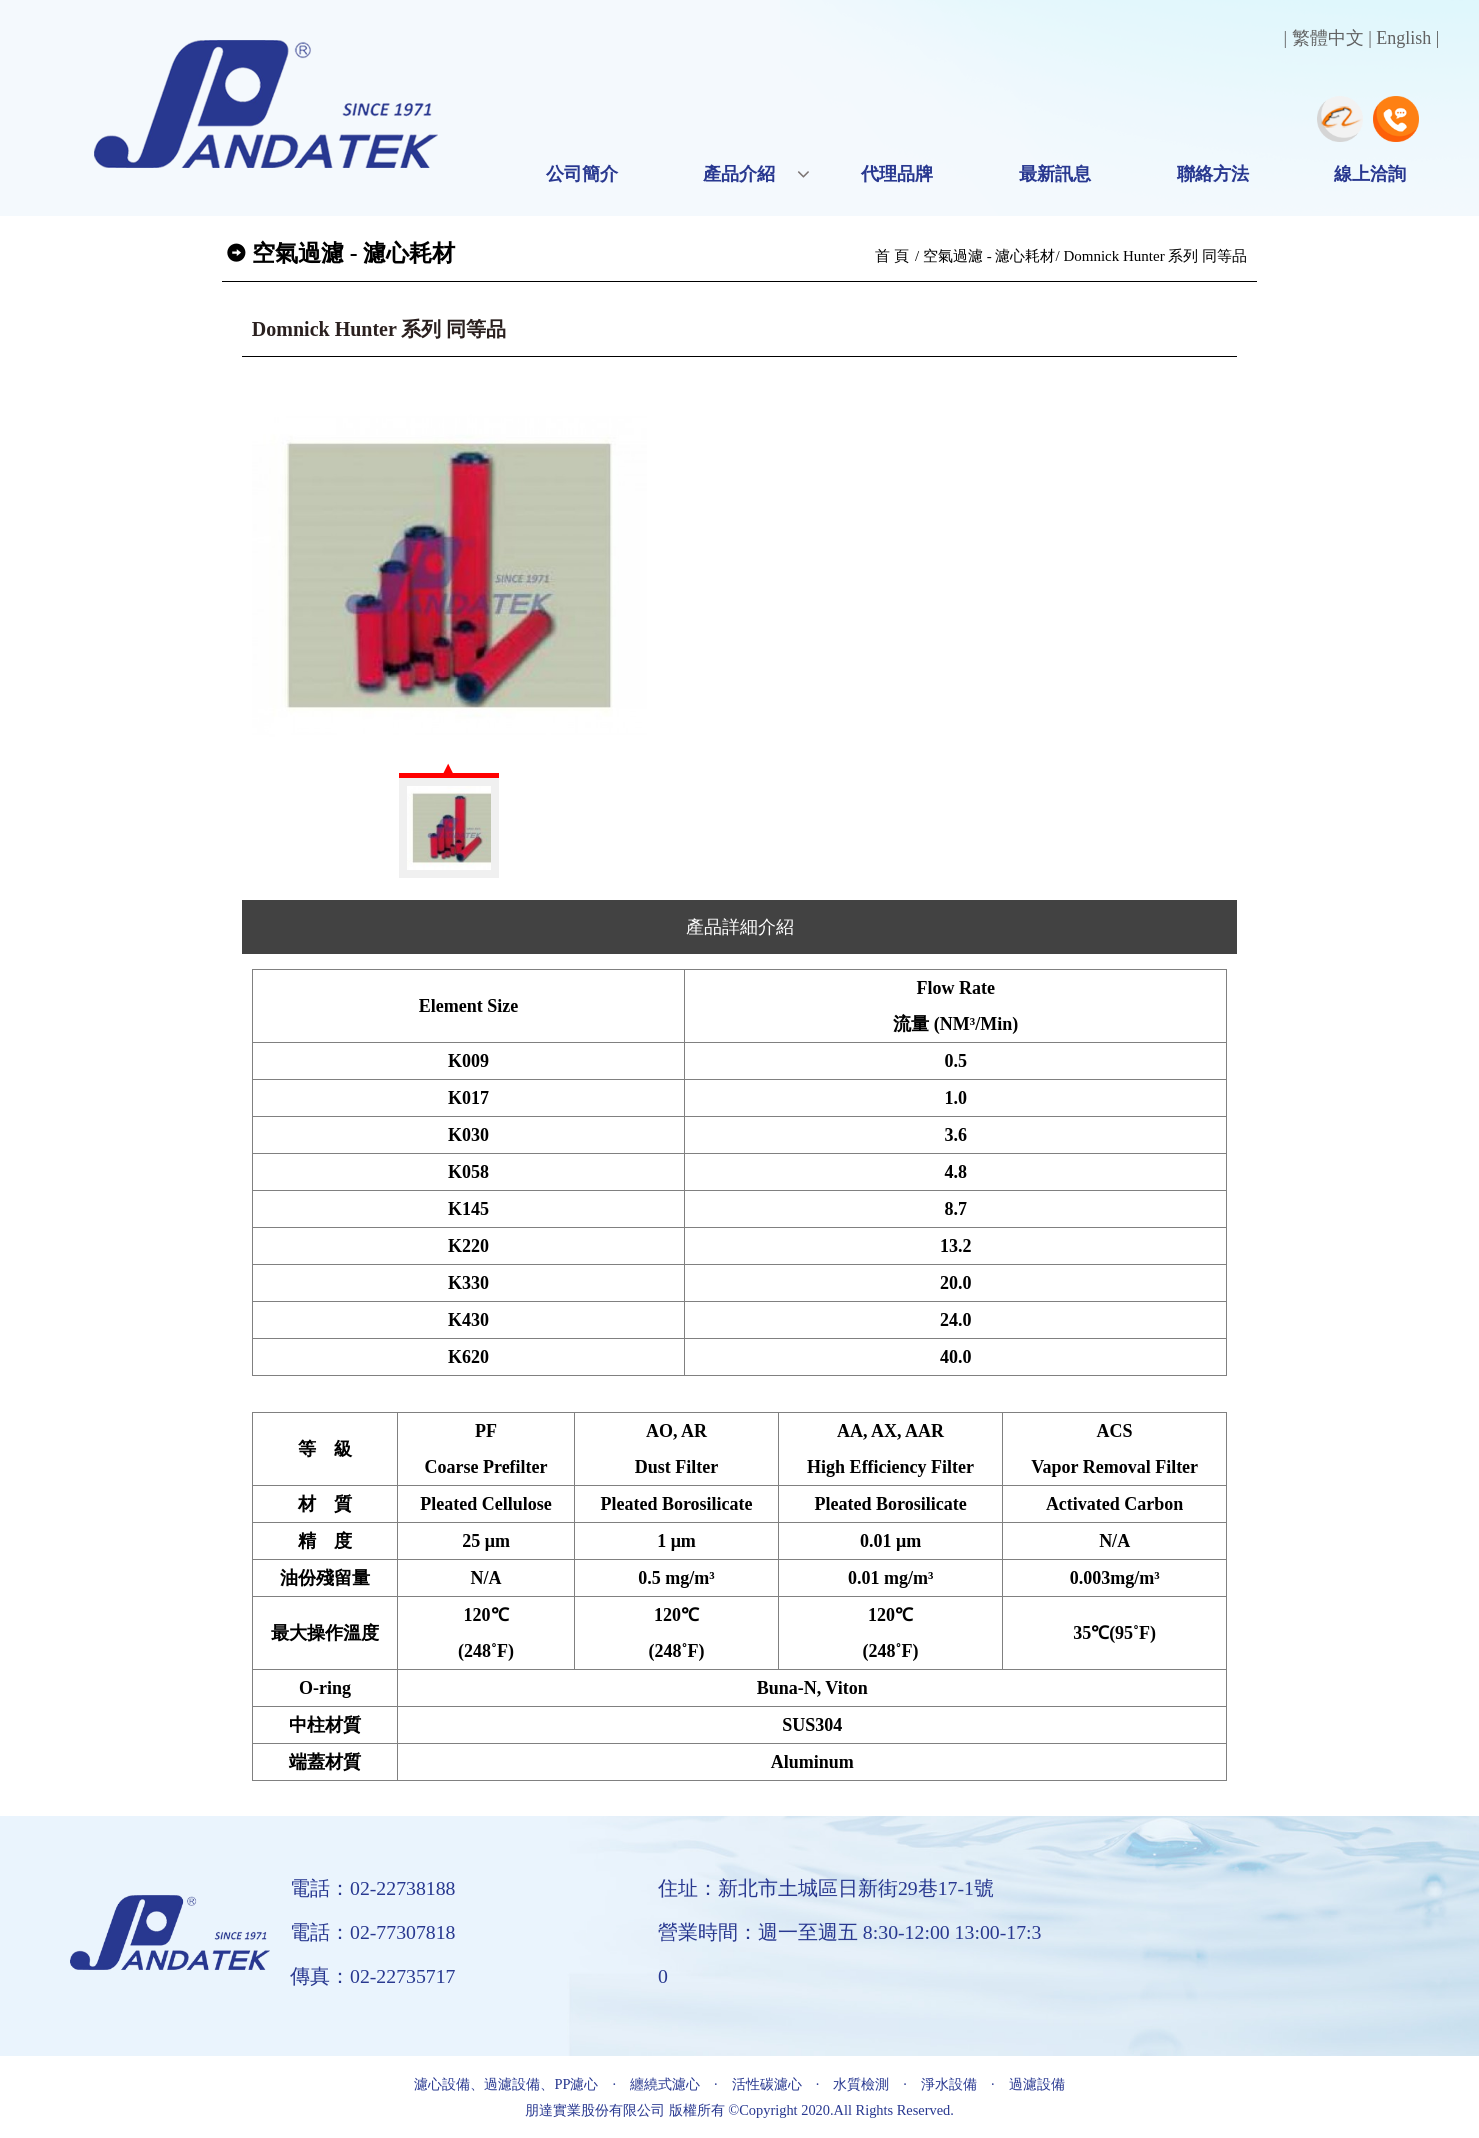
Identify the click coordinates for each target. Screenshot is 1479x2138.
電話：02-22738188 (373, 1888)
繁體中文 (1328, 38)
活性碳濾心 (767, 2084)
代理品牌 (897, 174)
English (1403, 38)
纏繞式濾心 (665, 2084)
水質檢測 (861, 2084)
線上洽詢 (1370, 174)
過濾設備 (1037, 2084)
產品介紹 (739, 174)
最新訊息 (1055, 174)
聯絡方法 (1213, 174)
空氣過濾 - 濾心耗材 (989, 256)
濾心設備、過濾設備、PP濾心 (506, 2084)
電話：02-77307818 (373, 1932)
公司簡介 (582, 174)
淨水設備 (949, 2084)
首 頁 (892, 256)
